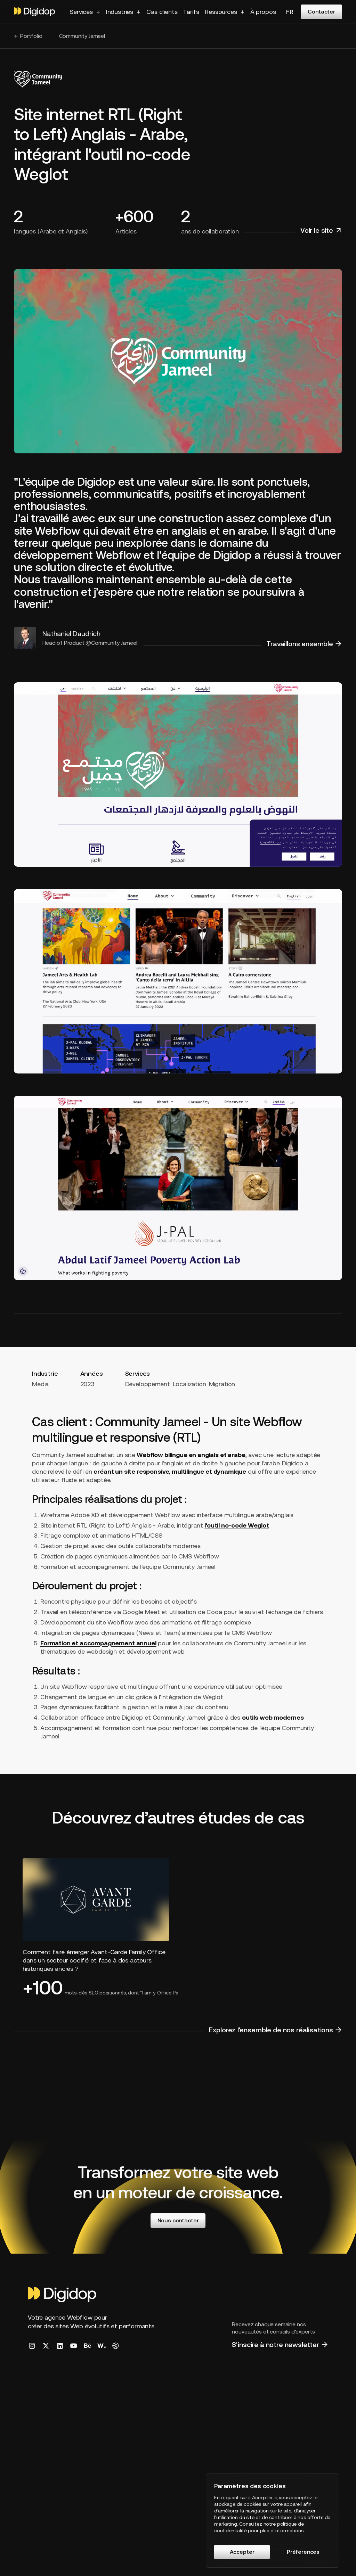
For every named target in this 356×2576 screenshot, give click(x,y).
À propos (263, 11)
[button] (85, 11)
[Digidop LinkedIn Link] (60, 2346)
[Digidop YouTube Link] (74, 2346)
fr (289, 11)
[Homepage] (62, 2295)
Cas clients (161, 11)
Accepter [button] (242, 2552)
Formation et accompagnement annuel (98, 1643)
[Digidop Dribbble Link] (115, 2346)
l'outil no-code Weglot (236, 1525)
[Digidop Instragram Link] (32, 2346)
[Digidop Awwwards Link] (101, 2346)
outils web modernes (273, 1717)
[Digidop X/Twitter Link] (46, 2346)
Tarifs (191, 11)
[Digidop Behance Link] (87, 2346)
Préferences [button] (303, 2552)
